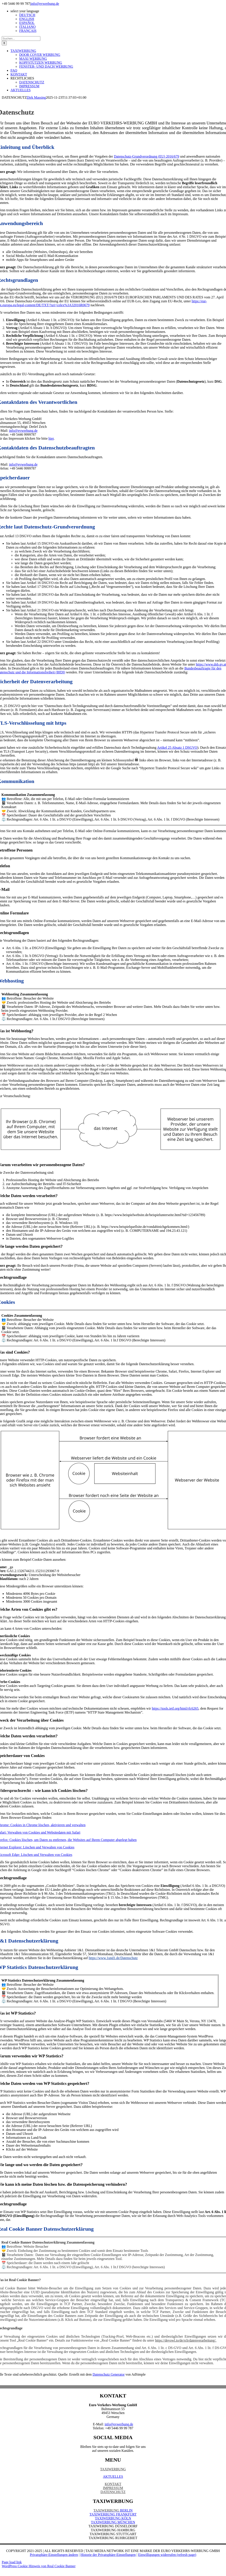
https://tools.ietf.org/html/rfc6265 (175, 1708)
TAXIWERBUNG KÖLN (113, 2518)
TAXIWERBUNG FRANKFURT (113, 2514)
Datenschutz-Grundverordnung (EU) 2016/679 (146, 156)
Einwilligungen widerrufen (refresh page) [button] (167, 2555)
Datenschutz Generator (108, 2374)
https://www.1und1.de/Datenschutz (113, 1958)
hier (51, 438)
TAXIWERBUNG (113, 2469)
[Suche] (4, 43)
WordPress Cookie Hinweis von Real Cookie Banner (38, 2566)
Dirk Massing (36, 97)
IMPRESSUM (113, 2488)
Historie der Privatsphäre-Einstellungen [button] (108, 2555)
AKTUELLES (113, 2476)
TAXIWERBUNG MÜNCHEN (113, 2522)
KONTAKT (113, 2484)
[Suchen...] (21, 38)
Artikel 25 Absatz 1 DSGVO (177, 747)
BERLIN (113, 2510)
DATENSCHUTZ (113, 2492)
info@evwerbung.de (45, 3)
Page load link (12, 2562)
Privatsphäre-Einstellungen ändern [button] (54, 2555)
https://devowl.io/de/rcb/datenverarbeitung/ (185, 2340)
